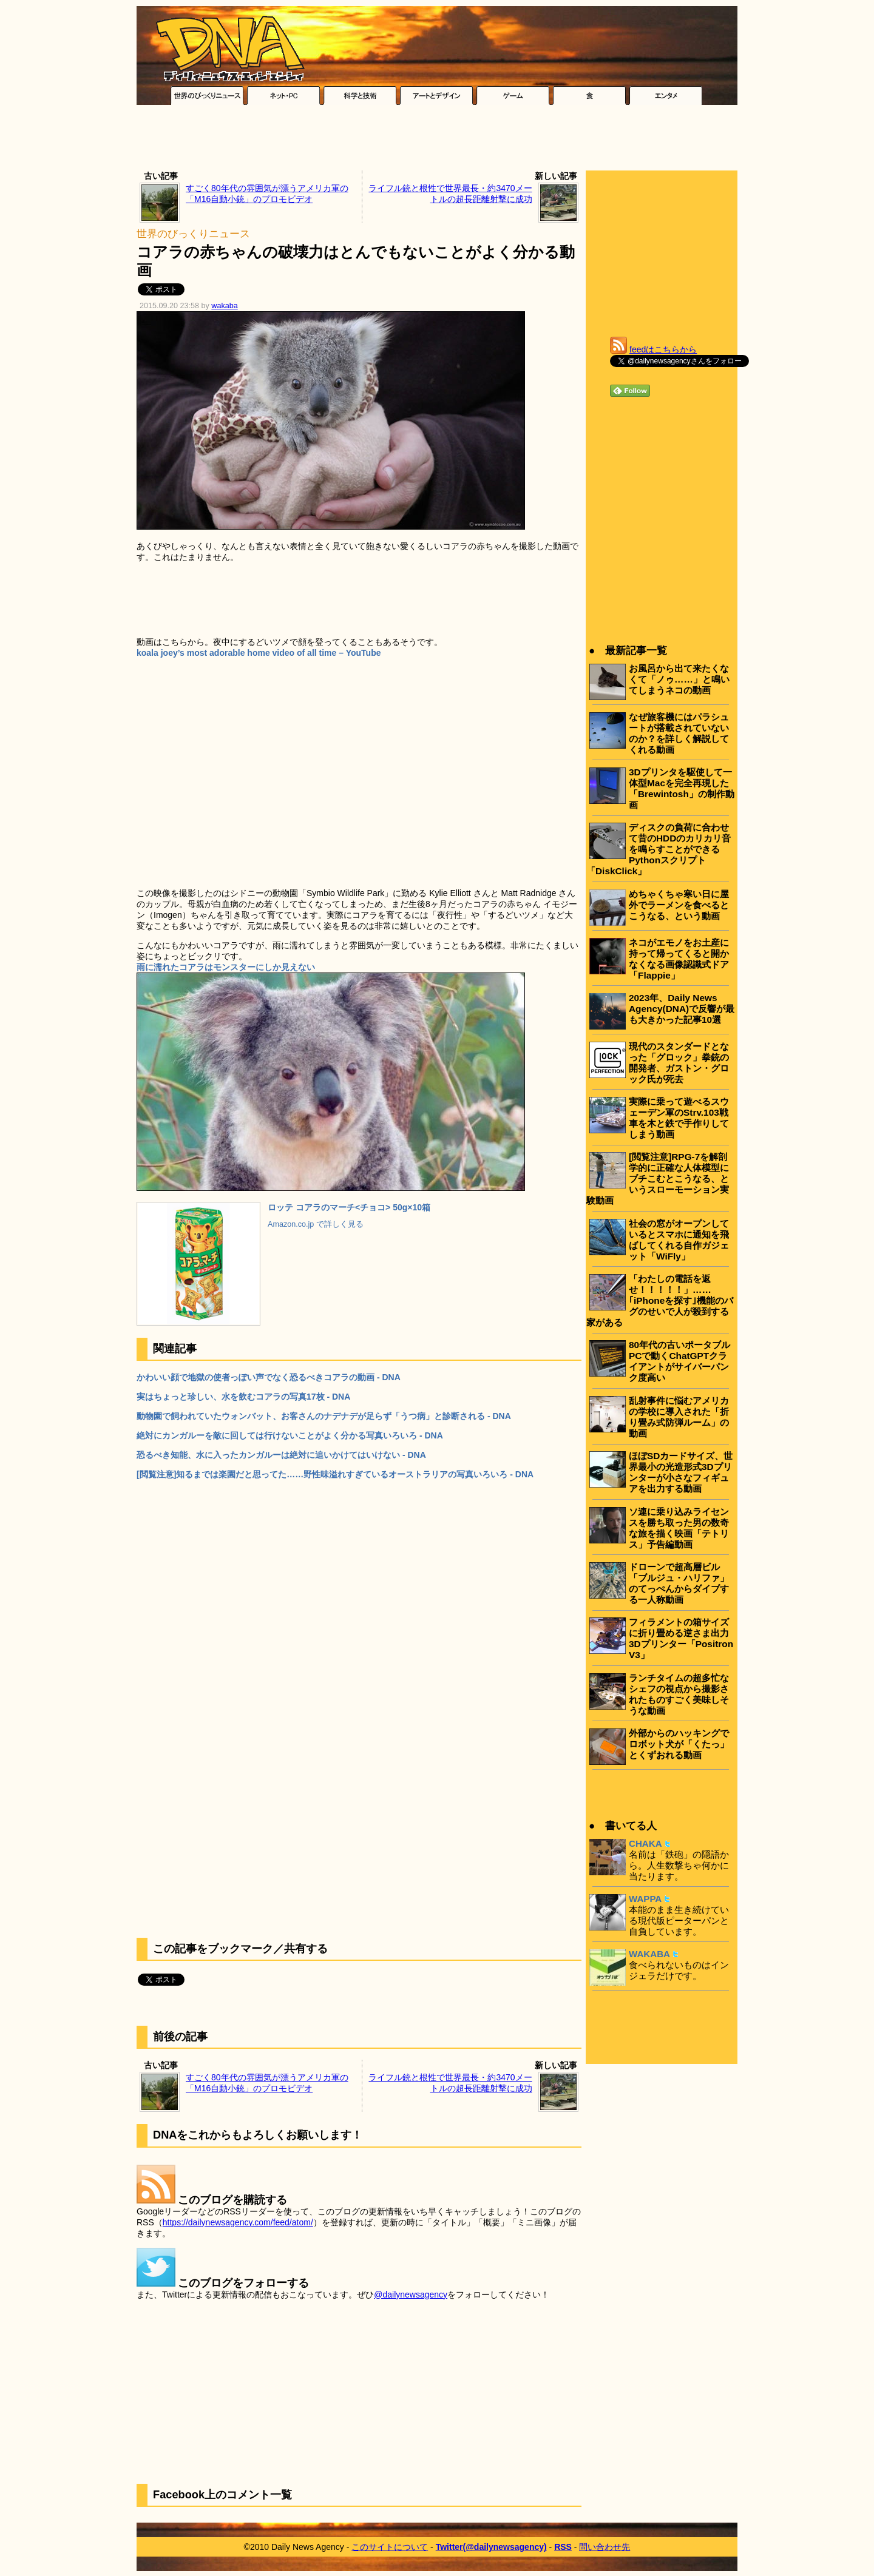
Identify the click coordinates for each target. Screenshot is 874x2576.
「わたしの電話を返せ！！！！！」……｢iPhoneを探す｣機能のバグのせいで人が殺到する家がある (659, 1300)
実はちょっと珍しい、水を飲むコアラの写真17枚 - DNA (243, 1396)
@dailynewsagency (410, 2294)
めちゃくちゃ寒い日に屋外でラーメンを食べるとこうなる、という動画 (679, 905)
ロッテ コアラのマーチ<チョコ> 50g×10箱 (349, 1207)
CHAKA (645, 1843)
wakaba (224, 306)
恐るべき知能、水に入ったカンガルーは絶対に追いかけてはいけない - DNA (281, 1455)
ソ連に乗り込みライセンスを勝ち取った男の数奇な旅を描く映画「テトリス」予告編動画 (679, 1527)
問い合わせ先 (604, 2547)
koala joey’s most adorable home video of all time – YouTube (259, 653)
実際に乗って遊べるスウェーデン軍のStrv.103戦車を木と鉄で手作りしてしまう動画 (679, 1117)
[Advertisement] (437, 140)
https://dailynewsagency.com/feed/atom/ (238, 2222)
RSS (563, 2547)
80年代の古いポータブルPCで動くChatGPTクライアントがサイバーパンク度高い (679, 1361)
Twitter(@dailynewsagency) (491, 2547)
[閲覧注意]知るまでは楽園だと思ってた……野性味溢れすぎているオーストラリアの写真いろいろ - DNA (335, 1474)
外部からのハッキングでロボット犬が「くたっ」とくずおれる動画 (679, 1744)
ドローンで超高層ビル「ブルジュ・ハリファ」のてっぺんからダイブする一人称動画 (679, 1583)
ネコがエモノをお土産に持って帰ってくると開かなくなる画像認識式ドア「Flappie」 (679, 958)
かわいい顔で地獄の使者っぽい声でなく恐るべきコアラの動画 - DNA (269, 1377)
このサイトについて (389, 2547)
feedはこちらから (663, 349)
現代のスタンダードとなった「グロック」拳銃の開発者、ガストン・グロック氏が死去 (679, 1062)
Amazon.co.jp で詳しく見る (316, 1224)
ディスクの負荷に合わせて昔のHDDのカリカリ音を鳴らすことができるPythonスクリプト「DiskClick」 (658, 849)
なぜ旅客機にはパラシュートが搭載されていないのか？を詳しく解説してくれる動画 (679, 733)
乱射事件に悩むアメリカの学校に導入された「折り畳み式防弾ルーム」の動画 (679, 1416)
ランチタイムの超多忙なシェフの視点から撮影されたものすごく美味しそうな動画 (679, 1694)
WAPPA (645, 1898)
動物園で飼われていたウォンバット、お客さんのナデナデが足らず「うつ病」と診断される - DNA (324, 1416)
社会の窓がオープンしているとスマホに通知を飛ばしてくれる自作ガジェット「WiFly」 (679, 1239)
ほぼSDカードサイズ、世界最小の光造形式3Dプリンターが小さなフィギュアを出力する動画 (681, 1472)
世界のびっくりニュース (193, 234)
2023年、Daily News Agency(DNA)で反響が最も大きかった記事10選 (681, 1009)
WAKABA (649, 1954)
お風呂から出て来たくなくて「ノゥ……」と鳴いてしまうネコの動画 (679, 679)
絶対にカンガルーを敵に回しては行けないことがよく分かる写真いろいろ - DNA (290, 1435)
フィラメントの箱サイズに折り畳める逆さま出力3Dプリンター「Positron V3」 (681, 1638)
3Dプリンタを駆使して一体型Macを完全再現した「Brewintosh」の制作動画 (681, 788)
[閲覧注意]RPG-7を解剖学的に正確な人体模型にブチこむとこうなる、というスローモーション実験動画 (657, 1178)
